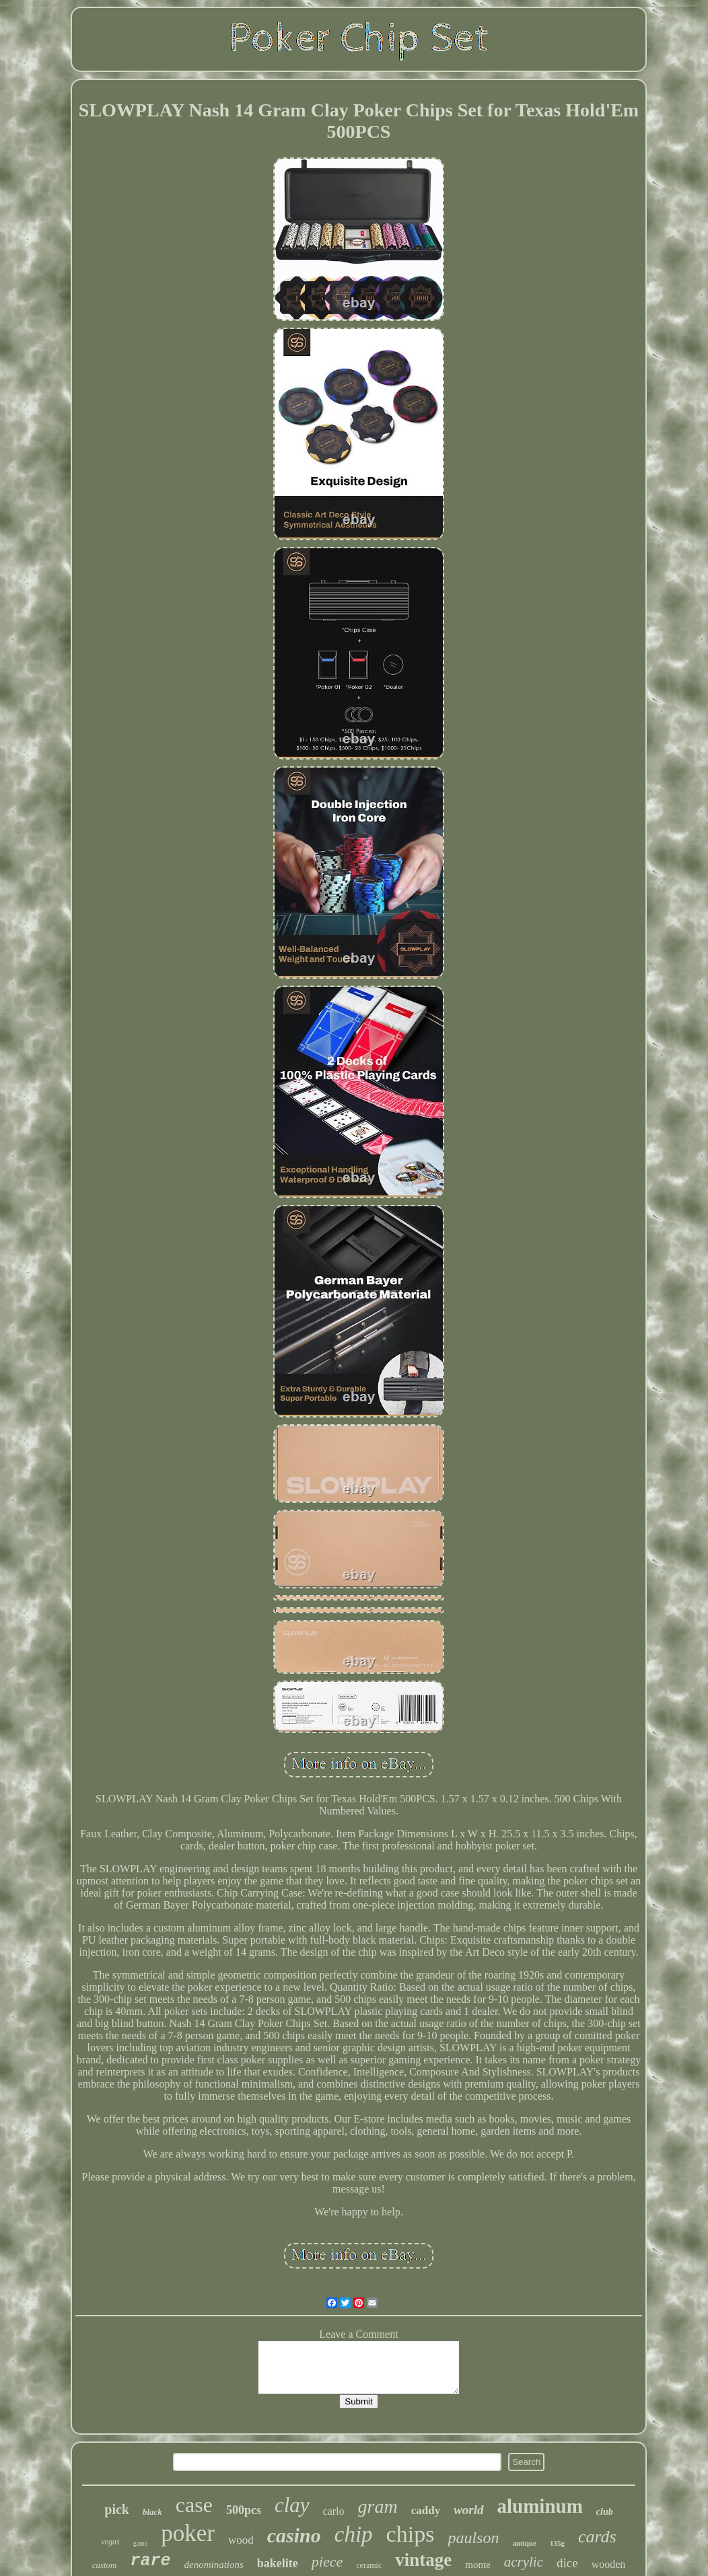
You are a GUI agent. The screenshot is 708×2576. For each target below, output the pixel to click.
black (152, 2512)
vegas (110, 2541)
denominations (214, 2564)
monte (478, 2564)
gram (378, 2506)
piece (327, 2561)
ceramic (369, 2565)
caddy (425, 2510)
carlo (334, 2511)
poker (188, 2533)
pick (116, 2509)
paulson (473, 2537)
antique (524, 2543)
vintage (423, 2560)
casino (294, 2535)
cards (597, 2536)
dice (567, 2563)
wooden (609, 2564)
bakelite (277, 2563)
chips (410, 2534)
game (140, 2543)
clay (292, 2505)
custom (104, 2565)
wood (241, 2540)
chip (353, 2534)
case (194, 2505)
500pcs (243, 2510)
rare (150, 2561)
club (604, 2512)
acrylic (523, 2562)
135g (557, 2543)
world (468, 2510)
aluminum (540, 2506)
